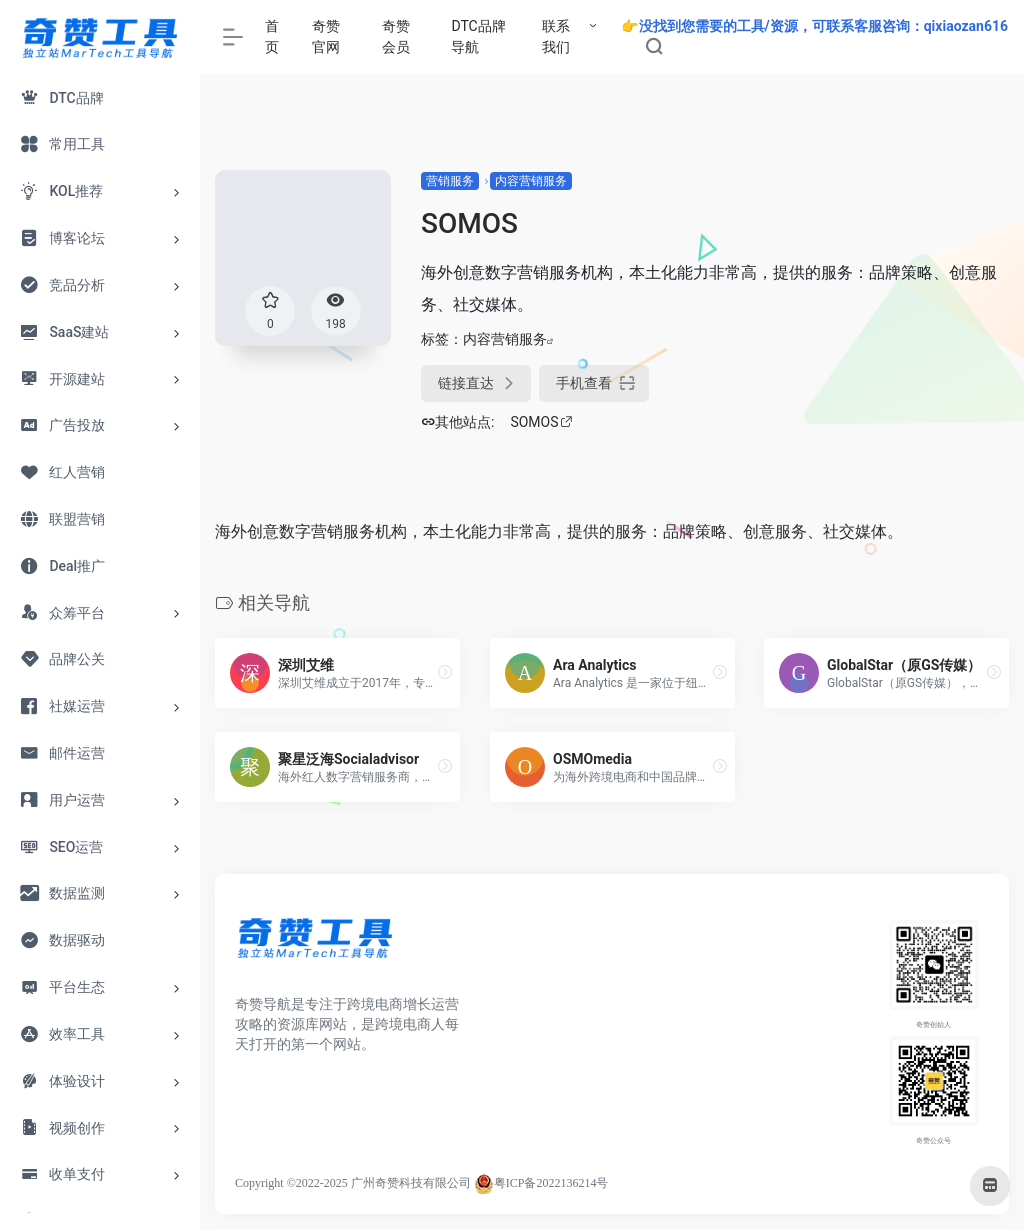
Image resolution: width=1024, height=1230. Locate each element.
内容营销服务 (531, 181)
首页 (272, 36)
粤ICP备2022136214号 (551, 1183)
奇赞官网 (326, 36)
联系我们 (556, 36)
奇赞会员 (396, 36)
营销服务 (450, 181)
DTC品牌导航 (478, 36)
